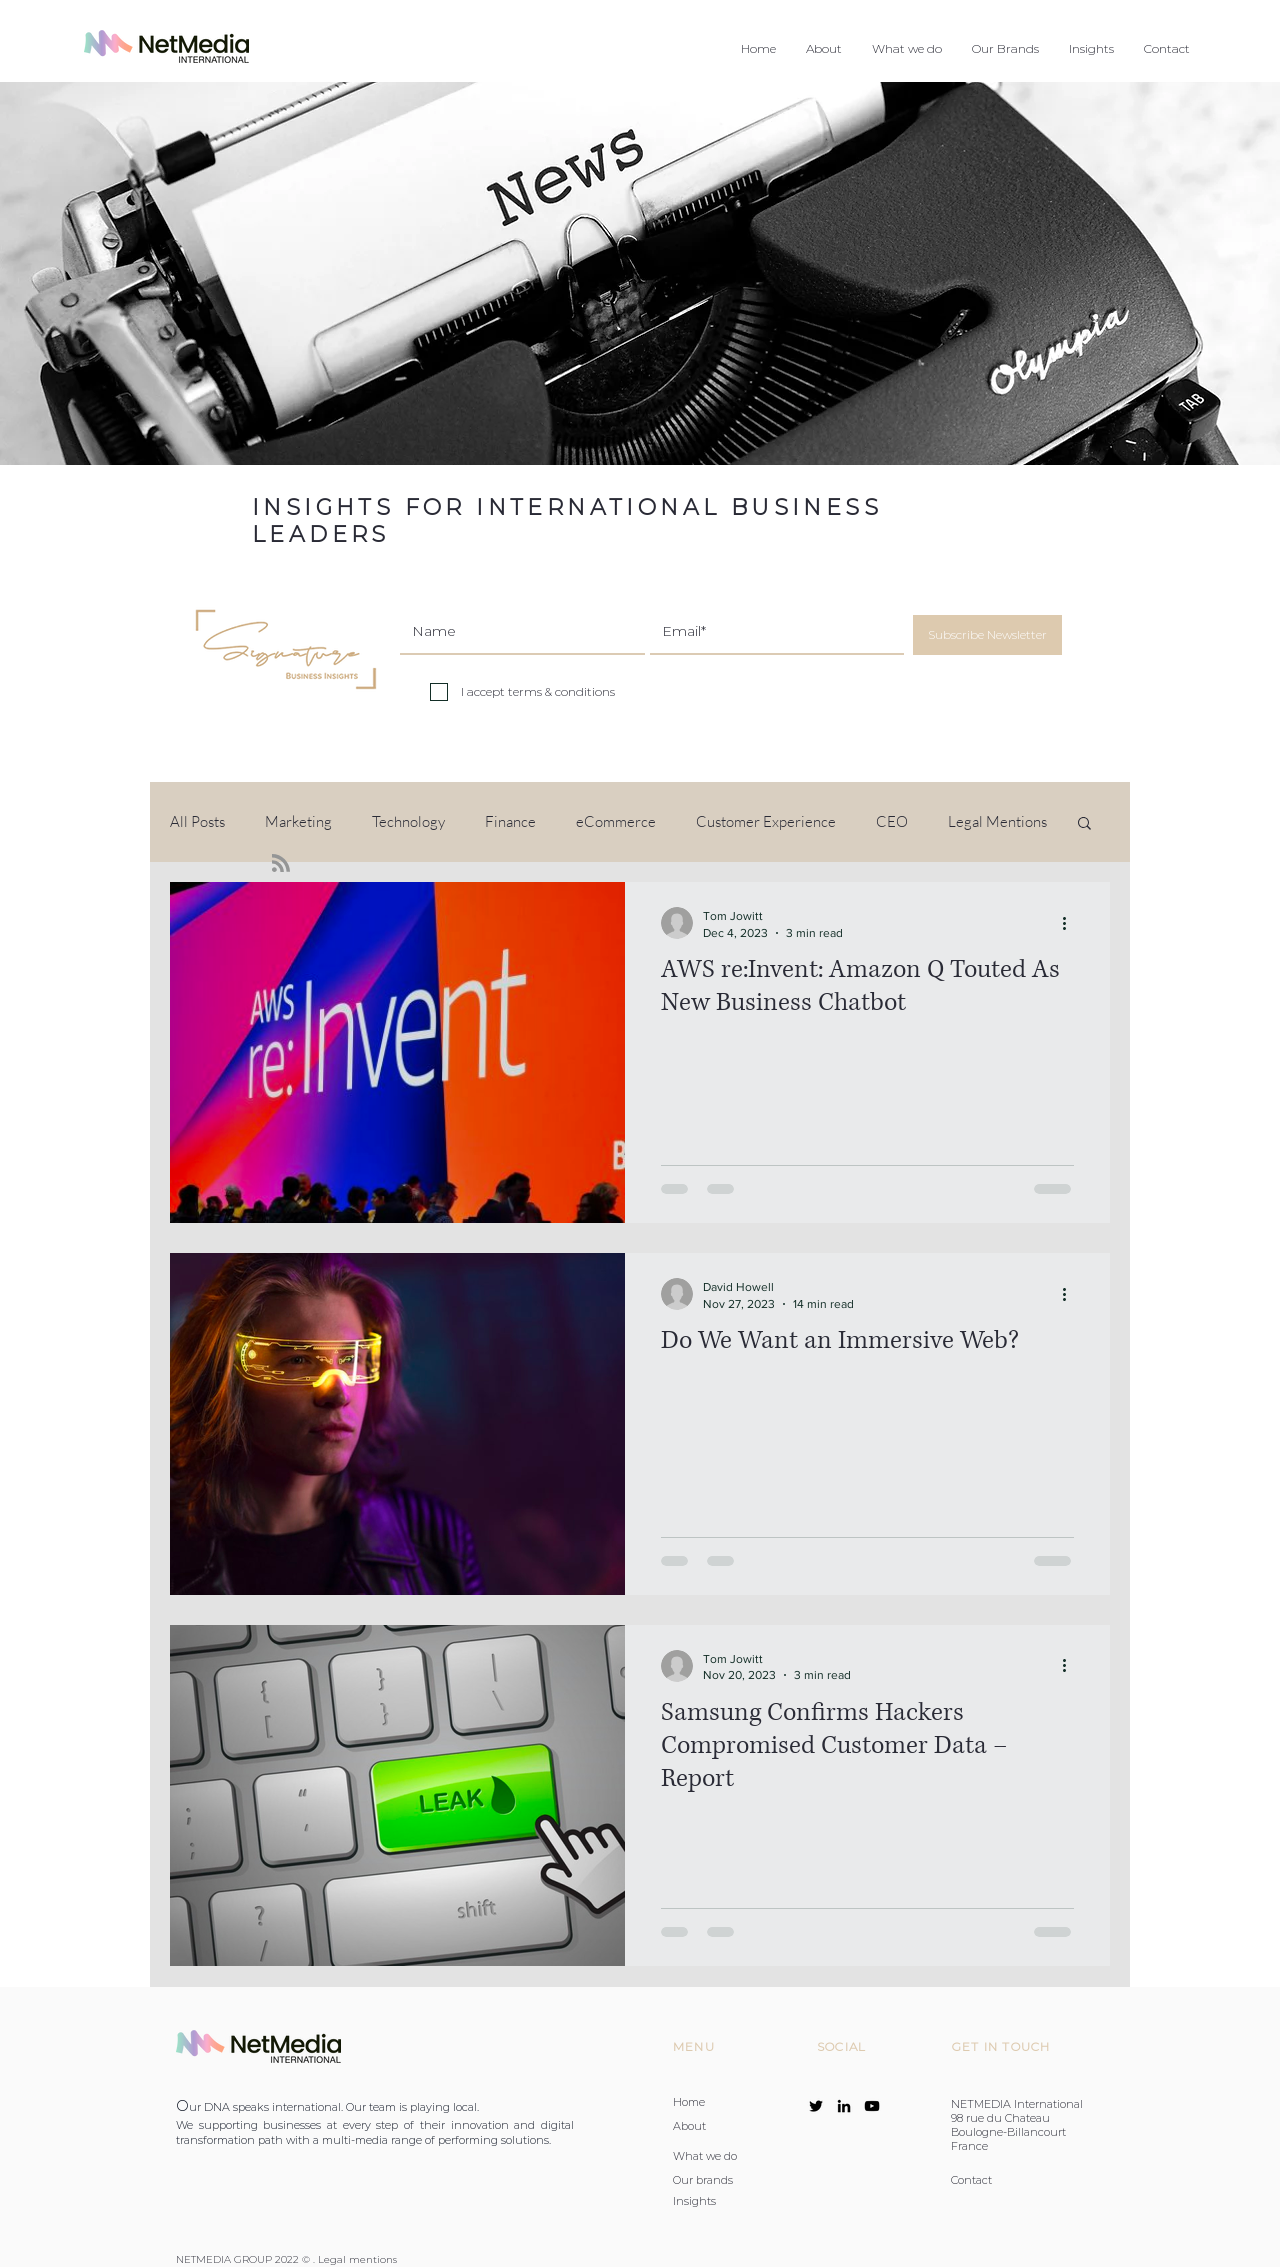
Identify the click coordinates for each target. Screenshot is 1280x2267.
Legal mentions (357, 2259)
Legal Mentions (997, 822)
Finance (510, 822)
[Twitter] (816, 2106)
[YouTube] (872, 2106)
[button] (907, 48)
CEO (892, 822)
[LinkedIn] (844, 2106)
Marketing (298, 822)
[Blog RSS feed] (281, 864)
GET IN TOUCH (1001, 2046)
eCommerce (616, 822)
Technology (408, 822)
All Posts (197, 822)
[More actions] (1071, 923)
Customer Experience (766, 822)
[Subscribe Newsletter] (987, 635)
